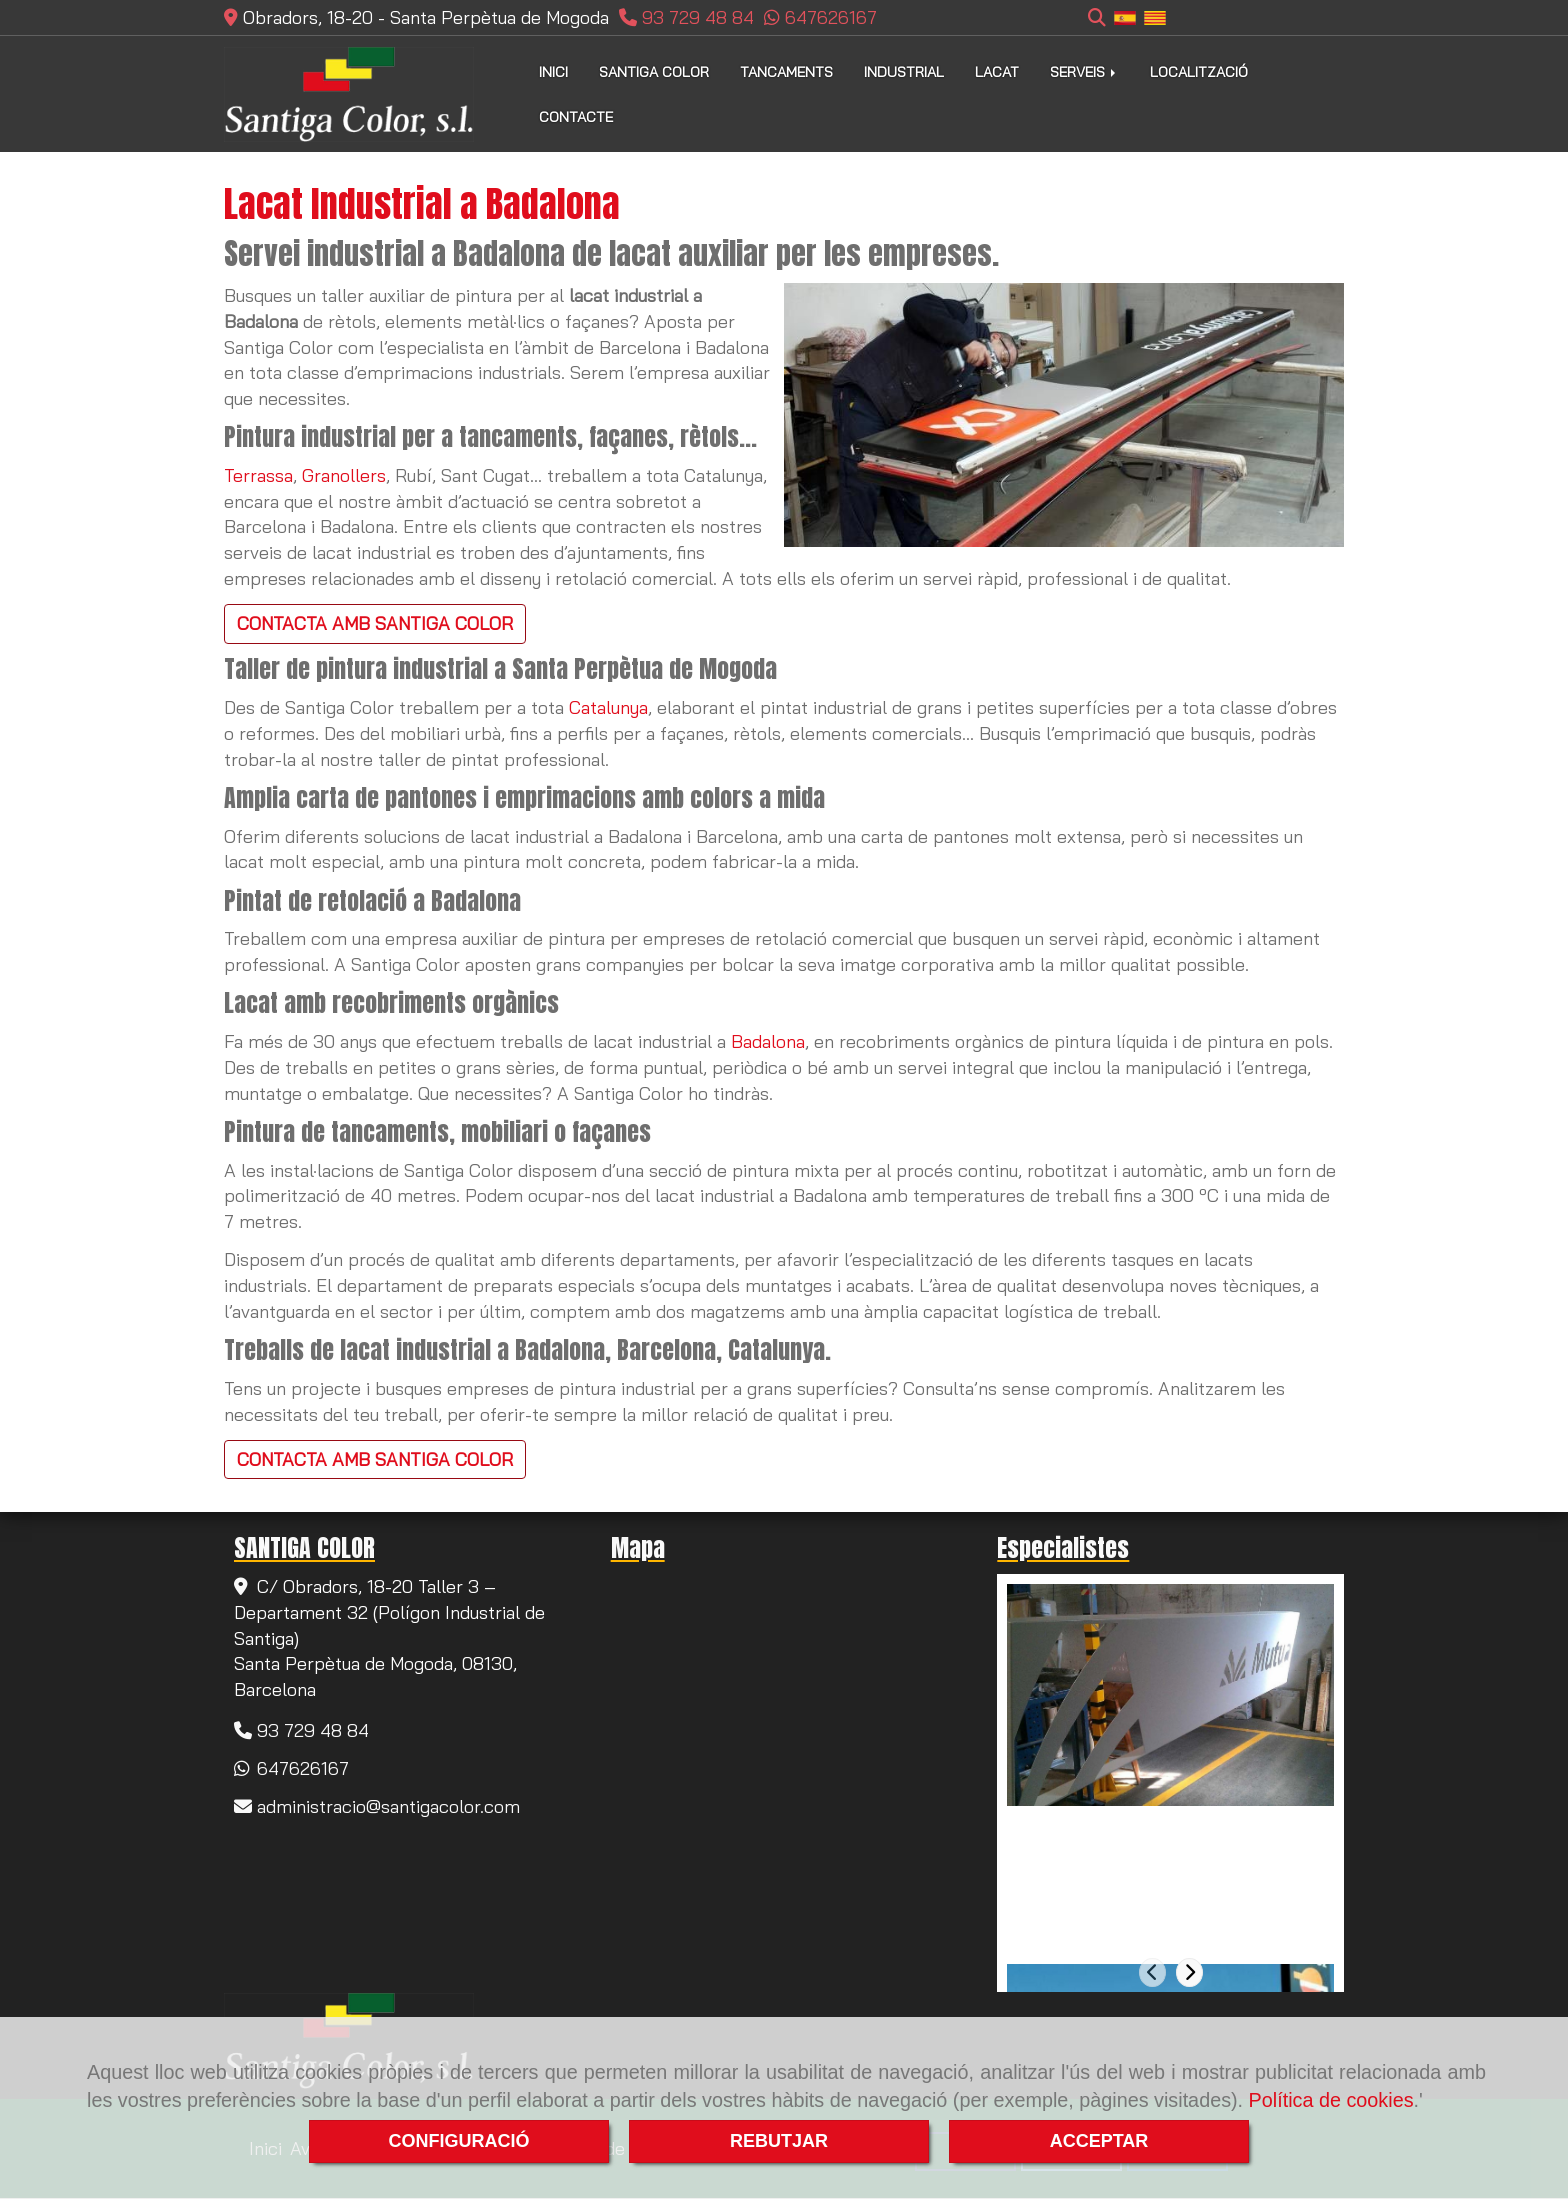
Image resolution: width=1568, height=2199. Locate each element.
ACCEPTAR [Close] (1099, 2141)
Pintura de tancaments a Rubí (1141, 1828)
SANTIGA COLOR (654, 72)
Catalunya (608, 707)
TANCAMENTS (786, 72)
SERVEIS (1084, 72)
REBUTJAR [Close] (779, 2141)
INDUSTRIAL (904, 72)
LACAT (997, 72)
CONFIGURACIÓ (459, 2141)
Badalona (768, 1041)
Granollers (344, 475)
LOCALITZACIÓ (1199, 72)
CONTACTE (576, 117)
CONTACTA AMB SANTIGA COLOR (375, 623)
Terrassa (258, 475)
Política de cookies (1331, 2100)
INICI (553, 72)
